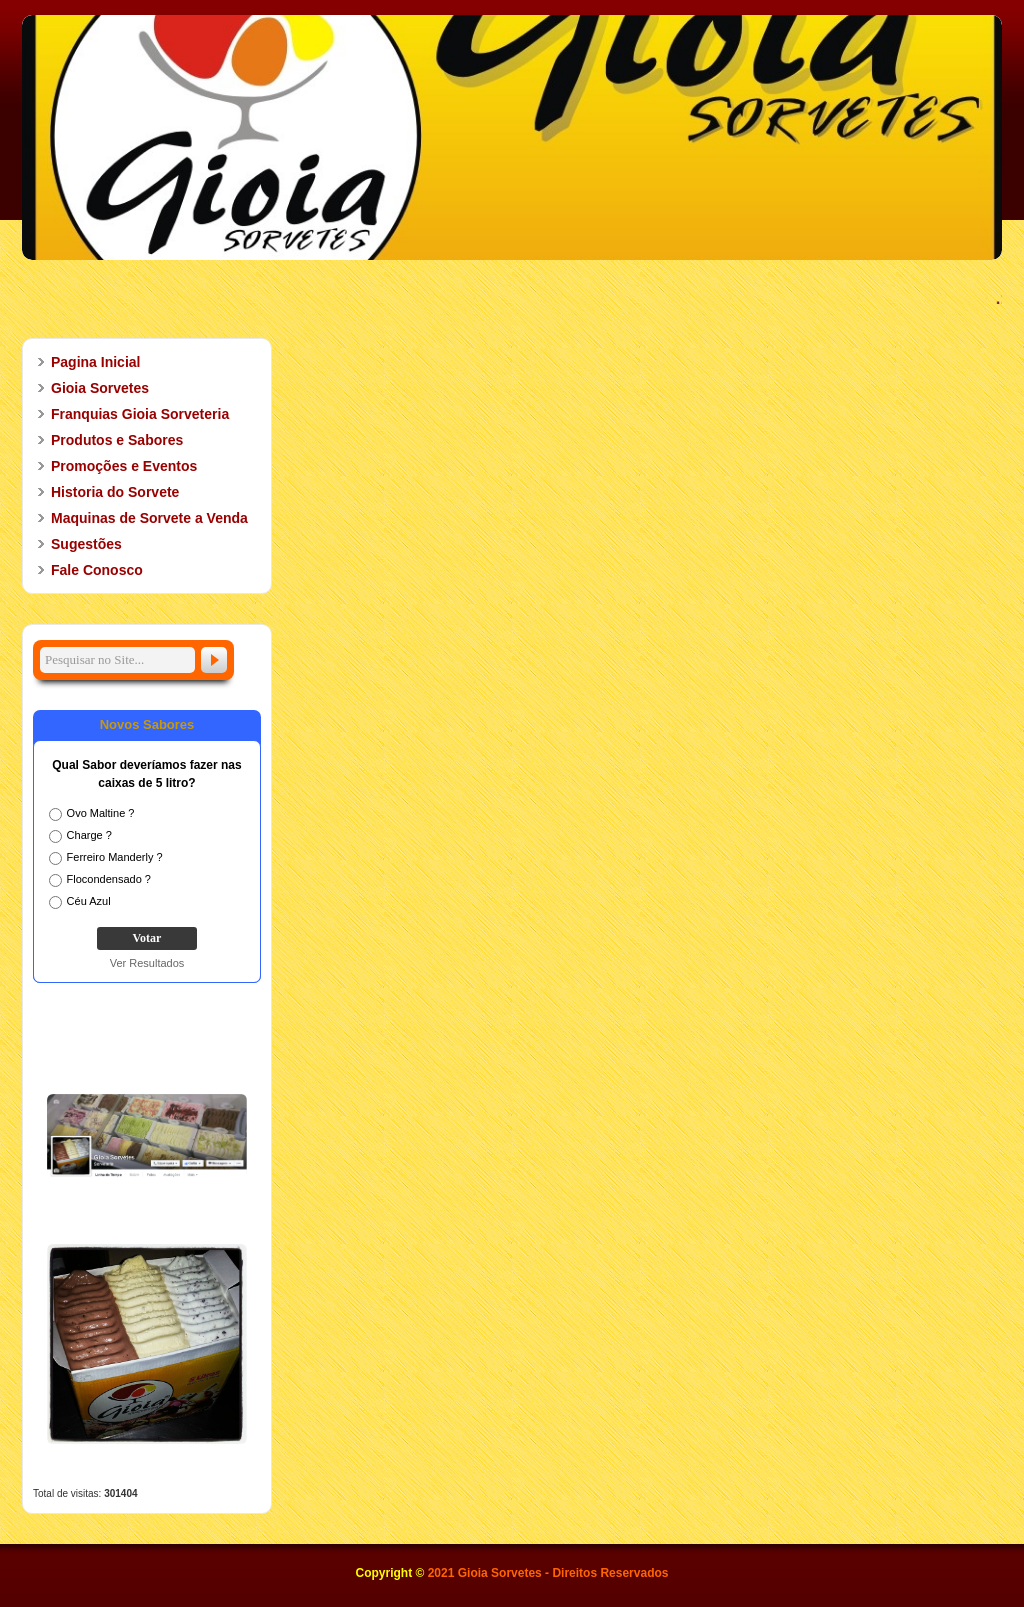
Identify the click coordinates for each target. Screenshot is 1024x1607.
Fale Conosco (97, 570)
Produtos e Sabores (108, 440)
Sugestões (86, 544)
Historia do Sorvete (106, 492)
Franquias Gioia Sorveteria (140, 414)
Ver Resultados (147, 963)
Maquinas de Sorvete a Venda (149, 518)
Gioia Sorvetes (91, 388)
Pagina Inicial (95, 362)
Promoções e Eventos (115, 466)
